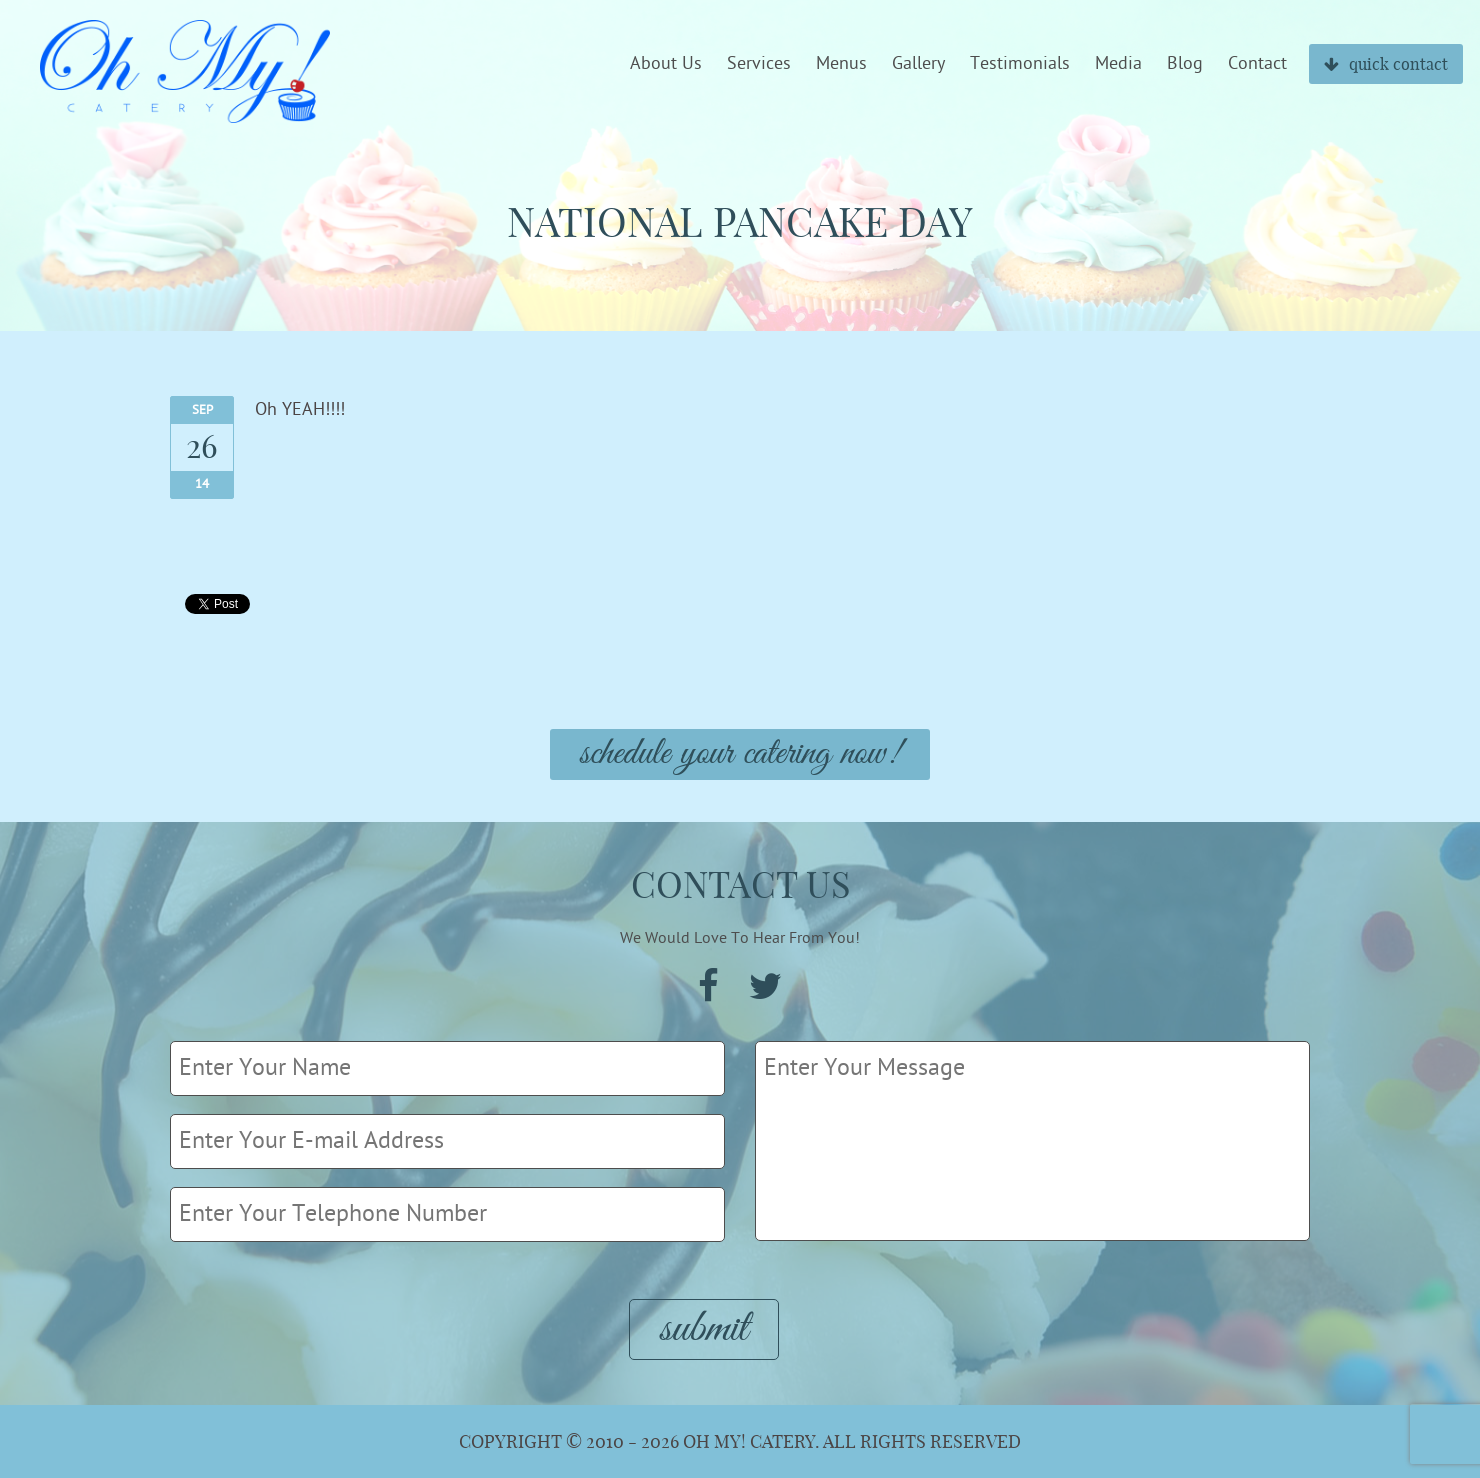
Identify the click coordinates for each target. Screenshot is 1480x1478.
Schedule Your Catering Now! (740, 754)
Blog (1185, 64)
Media (1118, 64)
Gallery (918, 64)
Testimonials (1020, 64)
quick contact (1386, 64)
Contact (1257, 64)
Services (759, 64)
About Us (666, 64)
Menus (841, 64)
